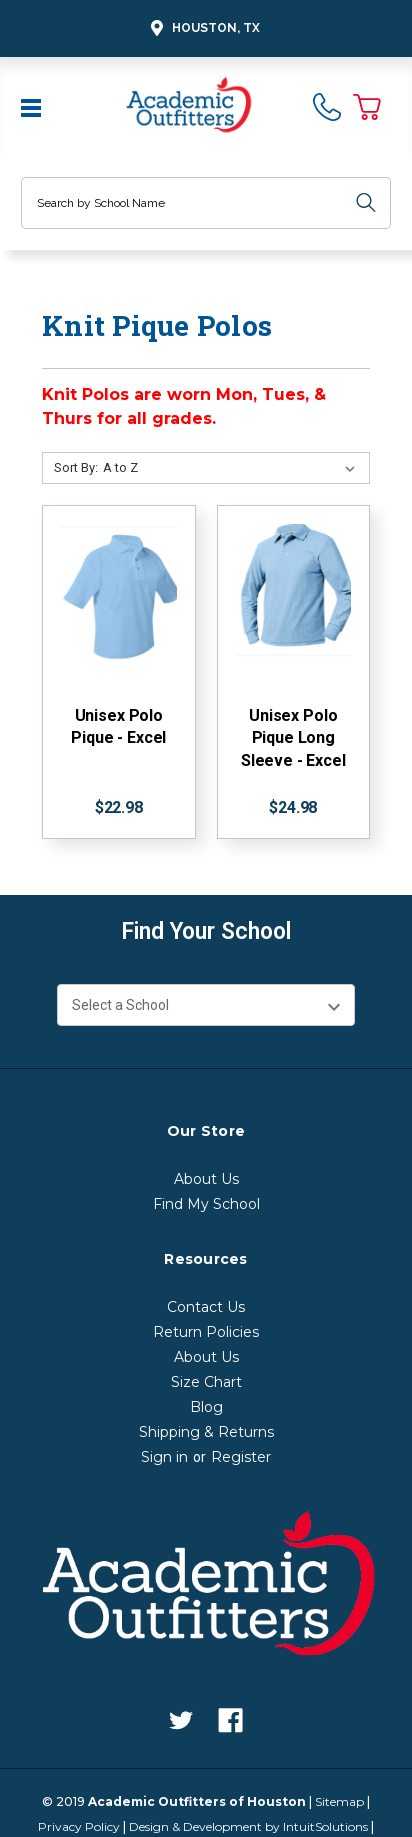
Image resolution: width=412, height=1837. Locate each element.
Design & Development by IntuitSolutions (248, 1826)
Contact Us (206, 1307)
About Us (206, 1179)
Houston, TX (202, 28)
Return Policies (206, 1332)
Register (241, 1457)
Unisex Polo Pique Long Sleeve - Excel (293, 738)
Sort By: (76, 467)
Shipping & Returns (206, 1432)
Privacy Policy (79, 1826)
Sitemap (339, 1801)
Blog (206, 1407)
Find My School (206, 1204)
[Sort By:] (233, 468)
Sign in (164, 1457)
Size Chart (206, 1382)
